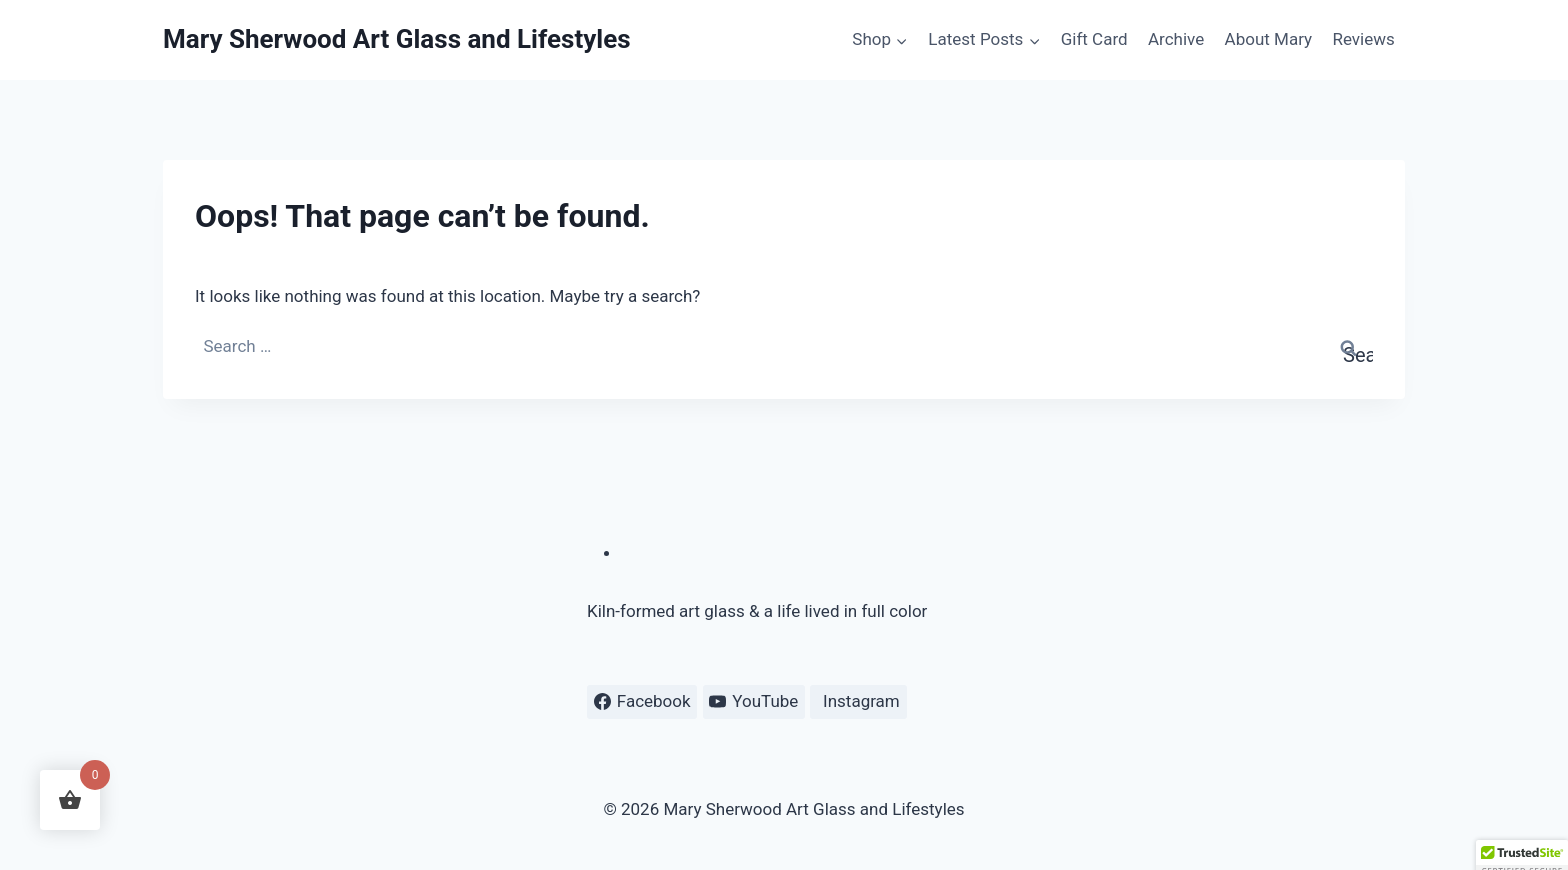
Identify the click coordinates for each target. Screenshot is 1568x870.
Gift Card (1094, 39)
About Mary (1269, 39)
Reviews (1363, 39)
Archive (1176, 39)
